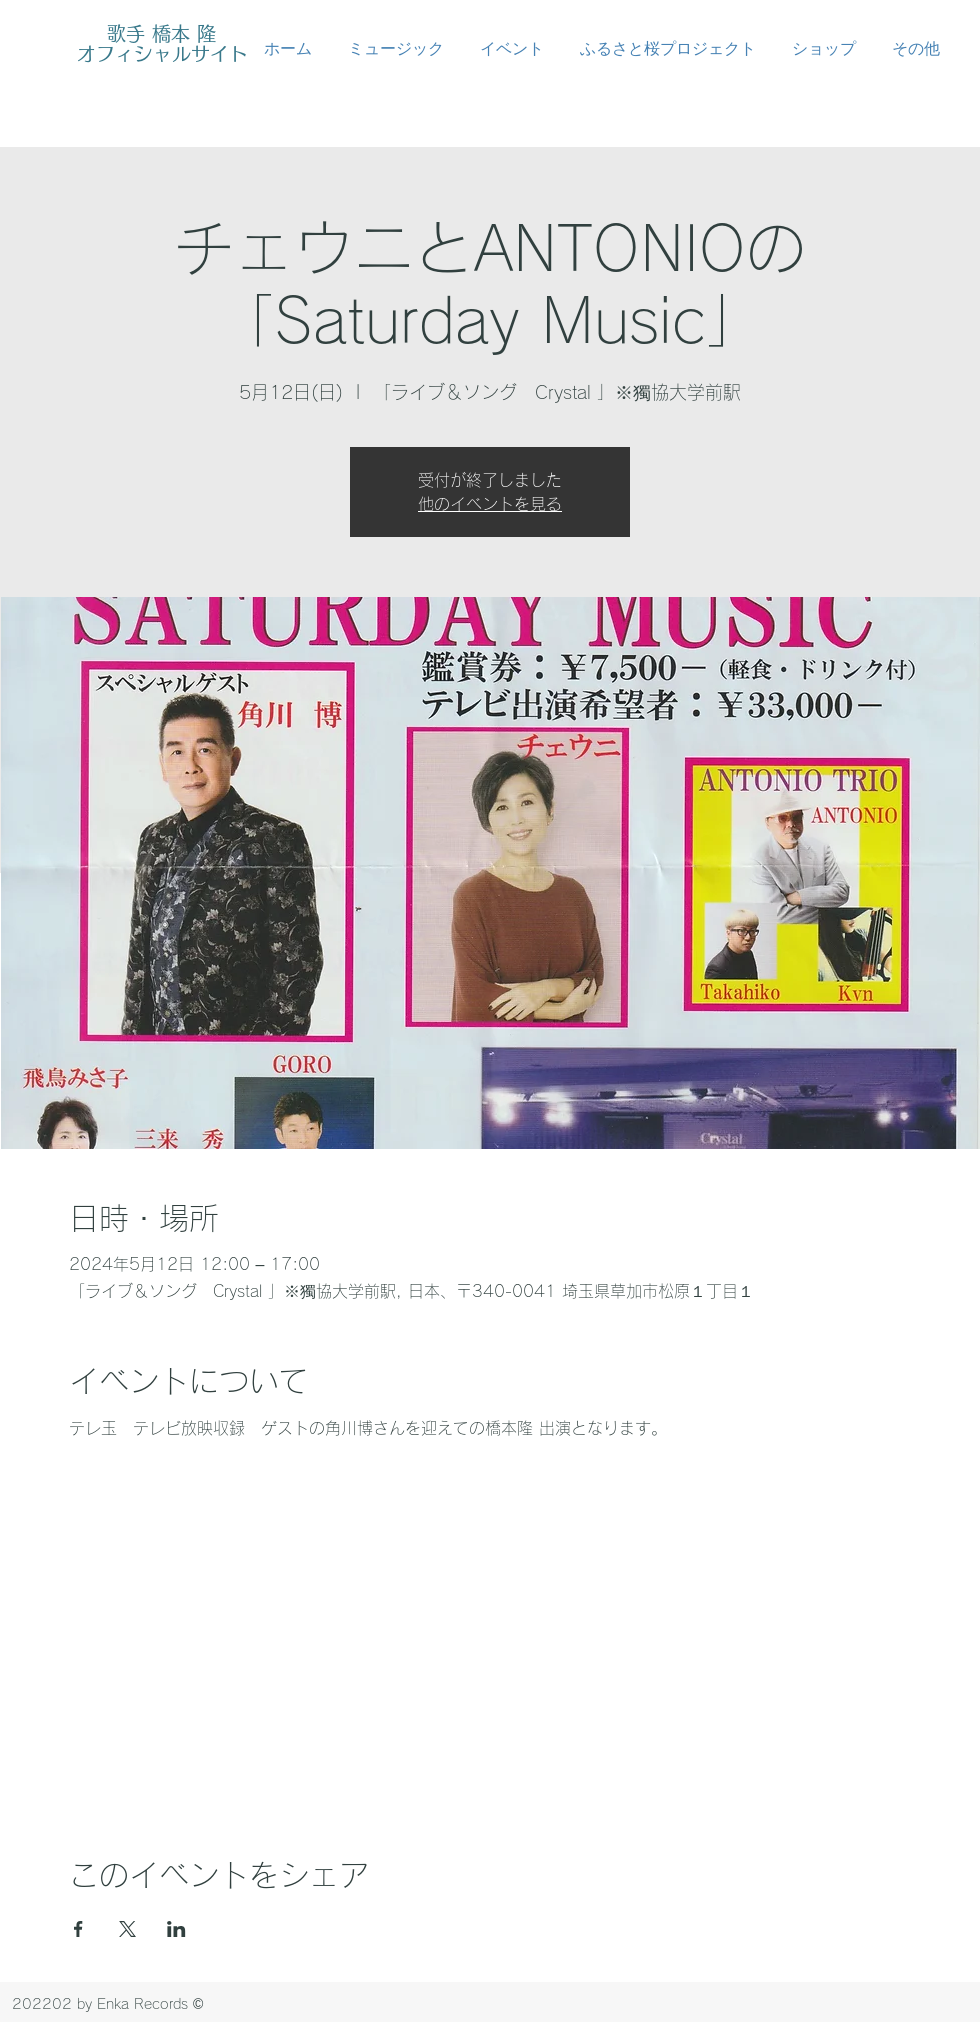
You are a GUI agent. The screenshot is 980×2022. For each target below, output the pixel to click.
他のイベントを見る (490, 504)
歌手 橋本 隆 (161, 33)
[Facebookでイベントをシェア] (78, 1929)
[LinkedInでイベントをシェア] (176, 1929)
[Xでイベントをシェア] (127, 1929)
